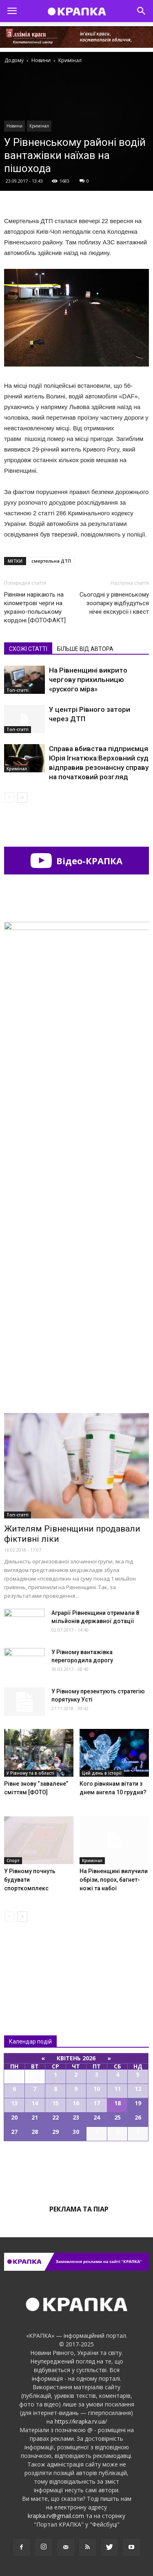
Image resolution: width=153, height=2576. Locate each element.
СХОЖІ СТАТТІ (28, 649)
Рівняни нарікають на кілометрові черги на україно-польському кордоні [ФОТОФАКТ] (35, 607)
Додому (14, 60)
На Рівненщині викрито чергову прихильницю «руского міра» (88, 679)
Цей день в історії (102, 1773)
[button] (141, 11)
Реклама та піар (79, 2209)
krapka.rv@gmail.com (56, 2516)
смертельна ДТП (51, 561)
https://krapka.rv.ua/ (81, 2421)
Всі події (77, 2169)
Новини (14, 126)
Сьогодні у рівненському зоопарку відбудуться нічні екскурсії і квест (114, 603)
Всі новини (31, 1961)
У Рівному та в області (30, 1773)
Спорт (13, 1860)
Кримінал (39, 126)
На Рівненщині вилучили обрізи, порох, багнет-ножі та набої (114, 1880)
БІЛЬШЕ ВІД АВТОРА (85, 649)
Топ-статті (18, 690)
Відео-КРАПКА (76, 860)
